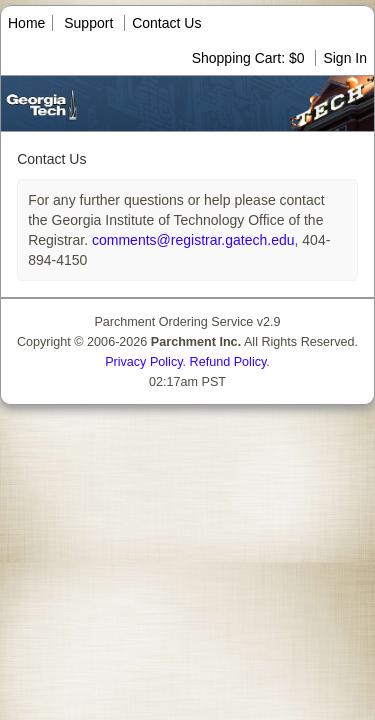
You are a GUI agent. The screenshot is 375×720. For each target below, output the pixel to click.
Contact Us (166, 23)
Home (26, 23)
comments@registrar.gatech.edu (191, 240)
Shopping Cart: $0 (250, 58)
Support (88, 23)
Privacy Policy (143, 362)
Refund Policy (228, 362)
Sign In (345, 58)
